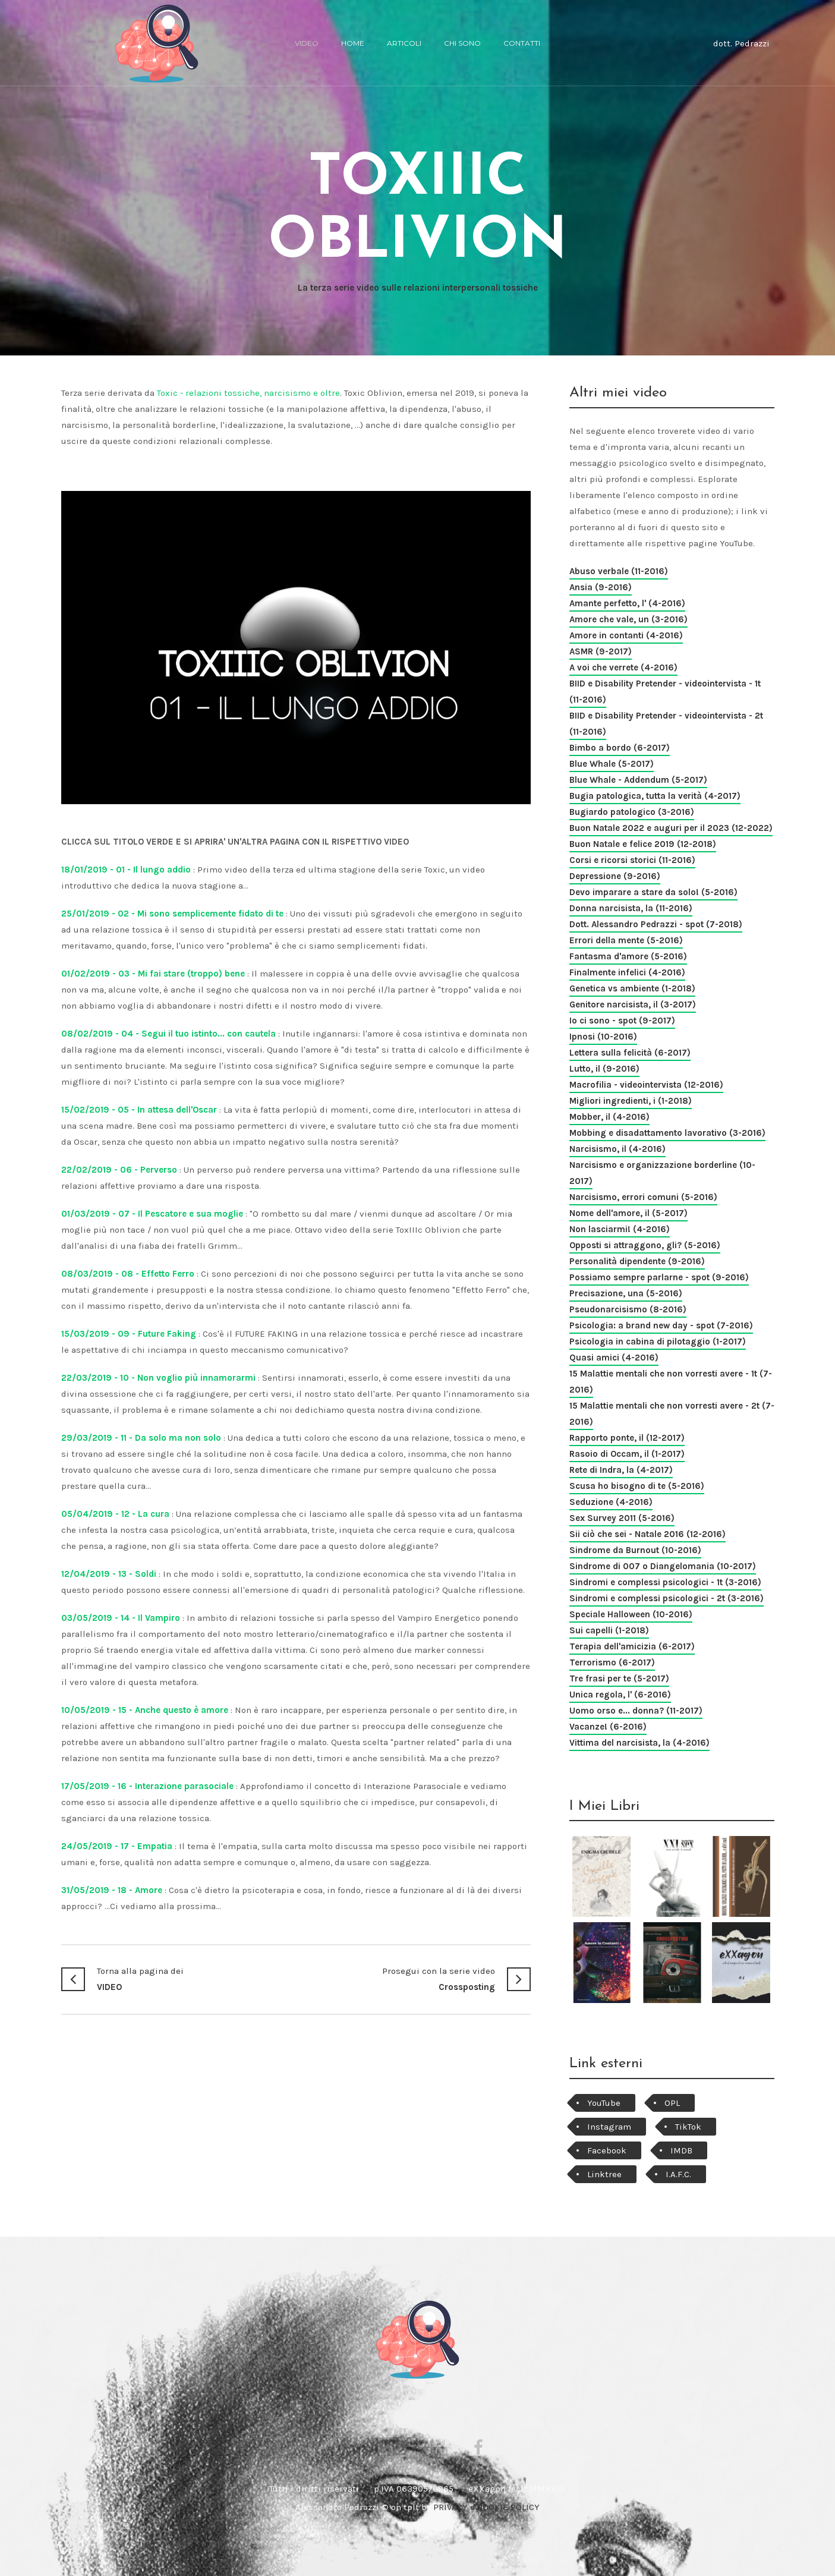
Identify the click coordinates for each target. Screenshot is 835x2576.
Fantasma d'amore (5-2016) (628, 956)
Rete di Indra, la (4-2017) (621, 1470)
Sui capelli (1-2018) (609, 1630)
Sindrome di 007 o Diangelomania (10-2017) (662, 1566)
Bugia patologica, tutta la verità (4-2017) (655, 796)
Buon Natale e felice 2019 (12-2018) (642, 844)
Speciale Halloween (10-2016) (630, 1614)
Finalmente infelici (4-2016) (627, 972)
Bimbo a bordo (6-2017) (619, 747)
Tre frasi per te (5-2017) (619, 1678)
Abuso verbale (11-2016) (618, 571)
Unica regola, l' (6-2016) (620, 1694)
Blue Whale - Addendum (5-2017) (638, 779)
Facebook (606, 2150)
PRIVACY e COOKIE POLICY (486, 2507)
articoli (404, 43)
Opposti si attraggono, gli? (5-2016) (644, 1245)
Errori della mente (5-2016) (626, 940)
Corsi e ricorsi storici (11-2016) (632, 860)
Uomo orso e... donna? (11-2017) (635, 1710)
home (352, 43)
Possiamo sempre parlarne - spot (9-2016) (659, 1277)
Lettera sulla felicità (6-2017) (630, 1052)
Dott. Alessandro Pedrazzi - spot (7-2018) (655, 924)
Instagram (609, 2126)
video (307, 43)
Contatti (521, 43)
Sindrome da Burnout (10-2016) (635, 1550)
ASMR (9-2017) (600, 651)
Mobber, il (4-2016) (609, 1116)
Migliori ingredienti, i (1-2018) (630, 1100)
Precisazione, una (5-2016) (625, 1293)
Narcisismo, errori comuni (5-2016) (643, 1197)
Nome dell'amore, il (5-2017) (628, 1213)
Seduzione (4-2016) (611, 1502)
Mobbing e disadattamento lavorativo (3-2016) (667, 1133)
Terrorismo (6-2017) (612, 1662)
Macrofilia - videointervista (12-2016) (646, 1084)
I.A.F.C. (678, 2174)
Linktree (604, 2174)
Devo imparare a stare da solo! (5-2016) (653, 892)
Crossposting (413, 1977)
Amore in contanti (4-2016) (626, 635)
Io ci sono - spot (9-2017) (622, 1020)
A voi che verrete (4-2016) (623, 667)
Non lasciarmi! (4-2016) (619, 1229)
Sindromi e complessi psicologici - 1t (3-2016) (665, 1582)
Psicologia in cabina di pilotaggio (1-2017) (657, 1341)
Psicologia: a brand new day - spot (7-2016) (661, 1325)
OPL (672, 2103)
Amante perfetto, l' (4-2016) (627, 603)
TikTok (688, 2126)
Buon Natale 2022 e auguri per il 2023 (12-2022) (671, 828)
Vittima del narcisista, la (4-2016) (639, 1742)
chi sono (462, 43)
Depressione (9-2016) (614, 876)
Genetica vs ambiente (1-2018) (632, 988)
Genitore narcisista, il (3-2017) (632, 1004)
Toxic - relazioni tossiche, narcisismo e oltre (248, 393)
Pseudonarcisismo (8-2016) (627, 1309)
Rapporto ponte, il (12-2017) (627, 1437)
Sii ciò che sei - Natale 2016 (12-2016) (647, 1534)
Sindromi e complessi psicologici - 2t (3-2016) (666, 1598)
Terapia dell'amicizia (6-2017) (632, 1646)
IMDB (681, 2150)
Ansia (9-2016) (600, 587)
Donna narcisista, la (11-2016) (630, 908)
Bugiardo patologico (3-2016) (631, 812)
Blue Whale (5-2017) (611, 763)
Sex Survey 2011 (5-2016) (622, 1518)
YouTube (603, 2103)
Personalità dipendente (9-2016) (637, 1261)
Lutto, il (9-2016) (604, 1068)
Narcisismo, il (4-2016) (617, 1149)
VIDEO (178, 1977)
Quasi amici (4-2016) (613, 1357)
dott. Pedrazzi (741, 43)
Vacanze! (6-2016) (608, 1726)
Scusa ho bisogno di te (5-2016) (636, 1486)
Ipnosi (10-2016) (603, 1036)
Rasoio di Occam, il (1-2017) (627, 1453)
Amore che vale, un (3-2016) (628, 619)
